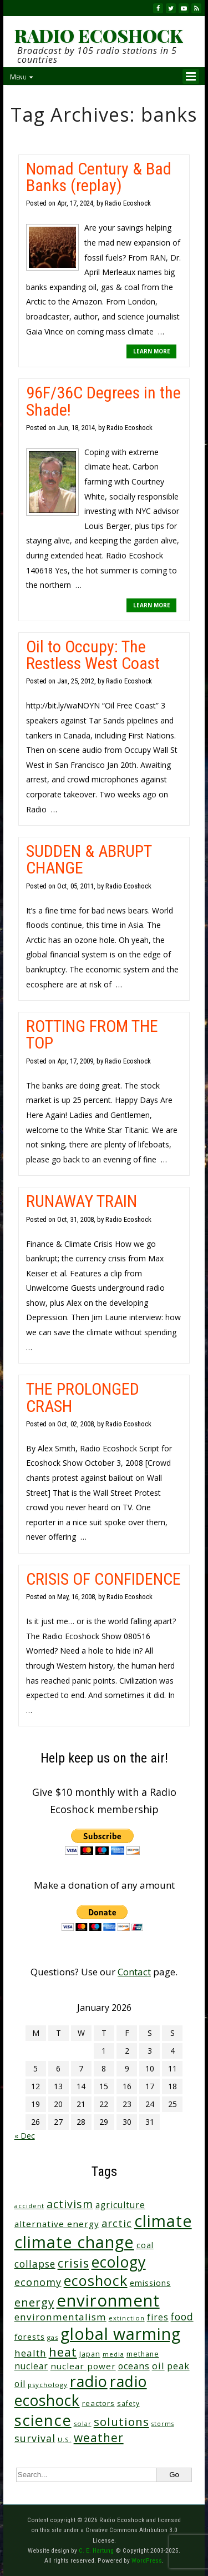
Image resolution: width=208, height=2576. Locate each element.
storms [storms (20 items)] (162, 2424)
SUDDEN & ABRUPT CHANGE (88, 859)
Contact (134, 1971)
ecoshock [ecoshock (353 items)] (96, 2280)
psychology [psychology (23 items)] (48, 2384)
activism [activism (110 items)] (70, 2203)
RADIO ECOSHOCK (98, 35)
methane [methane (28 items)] (142, 2354)
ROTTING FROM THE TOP (92, 1034)
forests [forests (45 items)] (29, 2336)
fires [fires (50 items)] (158, 2317)
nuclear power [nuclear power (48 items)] (83, 2366)
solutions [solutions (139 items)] (121, 2421)
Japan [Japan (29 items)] (89, 2354)
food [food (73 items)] (182, 2316)
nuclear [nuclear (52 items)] (31, 2366)
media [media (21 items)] (113, 2354)
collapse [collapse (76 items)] (34, 2263)
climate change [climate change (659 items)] (74, 2242)
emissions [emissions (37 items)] (150, 2283)
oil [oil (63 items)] (158, 2365)
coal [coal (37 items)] (145, 2245)
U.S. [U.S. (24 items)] (65, 2439)
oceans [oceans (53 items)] (134, 2366)
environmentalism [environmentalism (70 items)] (60, 2316)
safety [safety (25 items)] (128, 2403)
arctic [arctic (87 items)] (117, 2223)
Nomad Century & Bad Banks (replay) (98, 177)
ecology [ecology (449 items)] (119, 2261)
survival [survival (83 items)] (34, 2438)
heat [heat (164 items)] (63, 2352)
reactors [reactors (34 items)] (98, 2403)
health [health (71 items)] (30, 2353)
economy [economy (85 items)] (38, 2282)
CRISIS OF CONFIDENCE (103, 1579)
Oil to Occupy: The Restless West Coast (93, 655)
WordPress (146, 2560)
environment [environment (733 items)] (108, 2300)
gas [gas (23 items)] (52, 2337)
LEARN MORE (151, 351)
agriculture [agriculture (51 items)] (120, 2205)
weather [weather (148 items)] (99, 2437)
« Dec (24, 2135)
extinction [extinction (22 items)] (127, 2318)
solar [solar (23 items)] (83, 2423)
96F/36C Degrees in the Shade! (103, 401)
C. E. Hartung (96, 2550)
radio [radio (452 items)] (89, 2381)
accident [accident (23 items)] (29, 2205)
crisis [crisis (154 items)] (73, 2263)
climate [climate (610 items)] (163, 2220)
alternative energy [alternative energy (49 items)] (56, 2223)
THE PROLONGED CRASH (82, 1397)
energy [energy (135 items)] (34, 2302)
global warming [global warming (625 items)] (120, 2333)
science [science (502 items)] (43, 2420)
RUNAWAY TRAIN (81, 1201)
